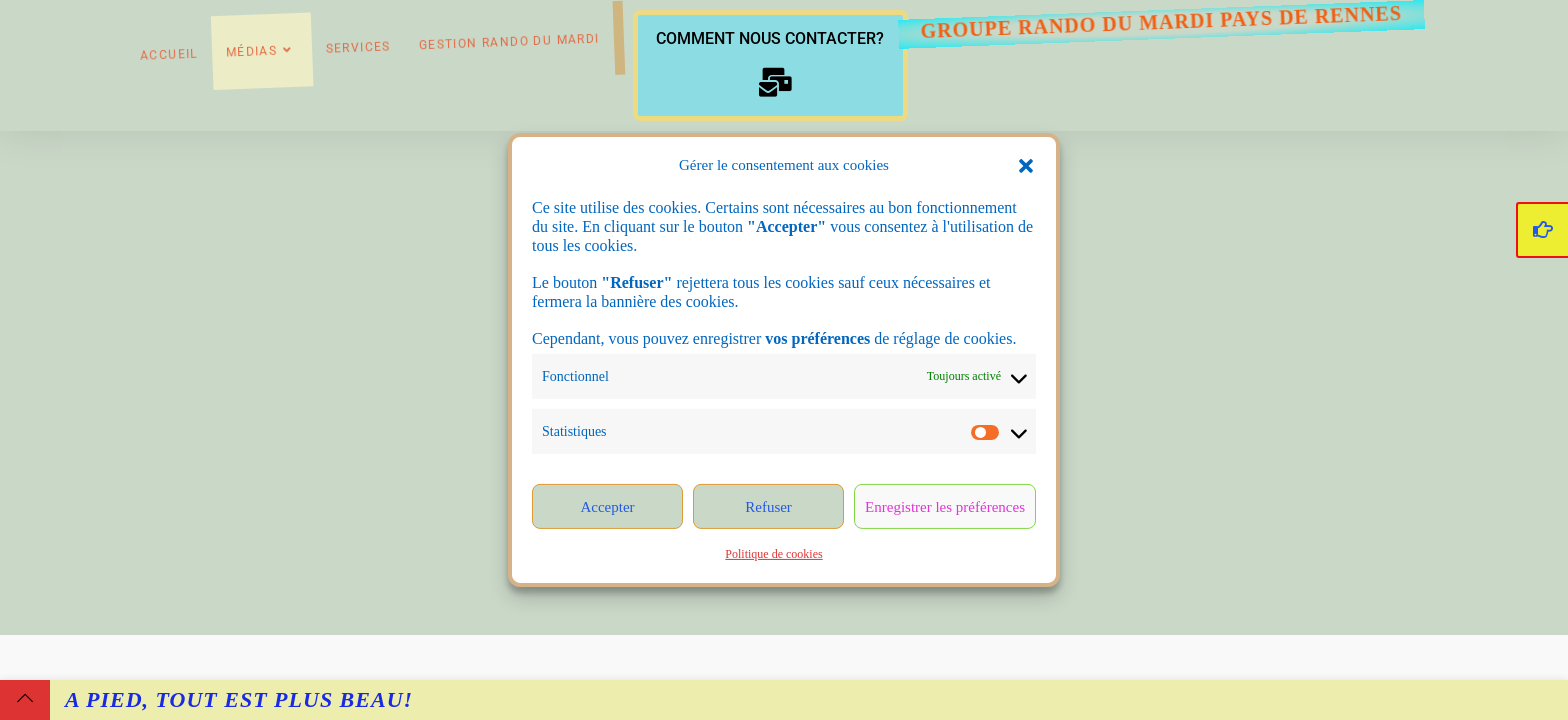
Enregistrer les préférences (945, 507)
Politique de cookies (773, 554)
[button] (1026, 165)
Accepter (607, 507)
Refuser (768, 507)
